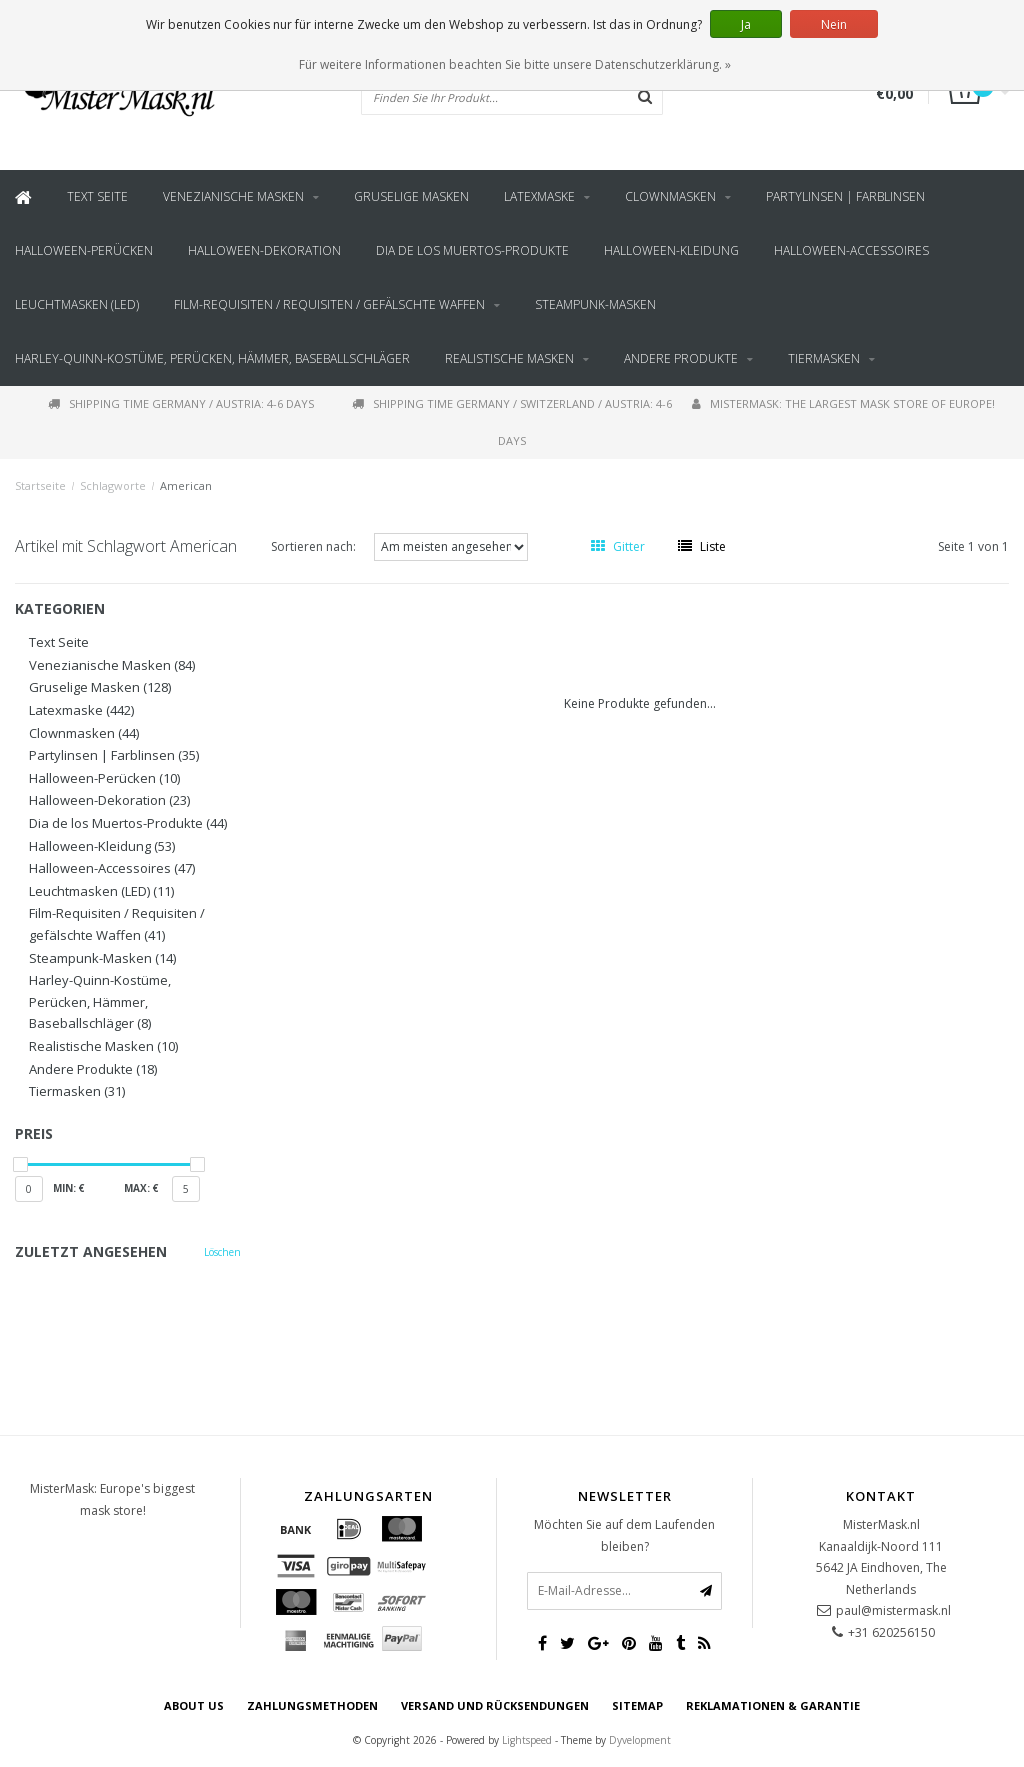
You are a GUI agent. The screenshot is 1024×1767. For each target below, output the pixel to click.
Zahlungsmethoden (312, 1705)
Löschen (222, 1252)
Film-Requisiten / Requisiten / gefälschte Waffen (329, 304)
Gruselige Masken (411, 196)
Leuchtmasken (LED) (77, 304)
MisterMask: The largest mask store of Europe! (843, 403)
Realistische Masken (509, 358)
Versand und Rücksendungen (495, 1705)
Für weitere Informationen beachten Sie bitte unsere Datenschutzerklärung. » (515, 64)
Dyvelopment (640, 1740)
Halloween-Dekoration (264, 250)
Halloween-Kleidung (671, 250)
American (186, 485)
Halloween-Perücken (84, 250)
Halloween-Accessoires (851, 250)
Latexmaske (539, 196)
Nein (834, 24)
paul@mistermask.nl (893, 1610)
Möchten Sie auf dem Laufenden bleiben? (624, 1535)
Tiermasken (824, 358)
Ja (746, 24)
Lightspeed (527, 1740)
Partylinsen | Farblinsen (845, 196)
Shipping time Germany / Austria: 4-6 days (181, 403)
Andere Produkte (681, 358)
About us (194, 1705)
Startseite (40, 485)
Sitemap (637, 1705)
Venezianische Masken (233, 196)
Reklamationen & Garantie (773, 1705)
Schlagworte (113, 485)
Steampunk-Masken (595, 304)
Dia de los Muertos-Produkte (472, 250)
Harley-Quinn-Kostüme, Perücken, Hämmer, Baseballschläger (212, 358)
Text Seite (97, 196)
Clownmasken (670, 196)
